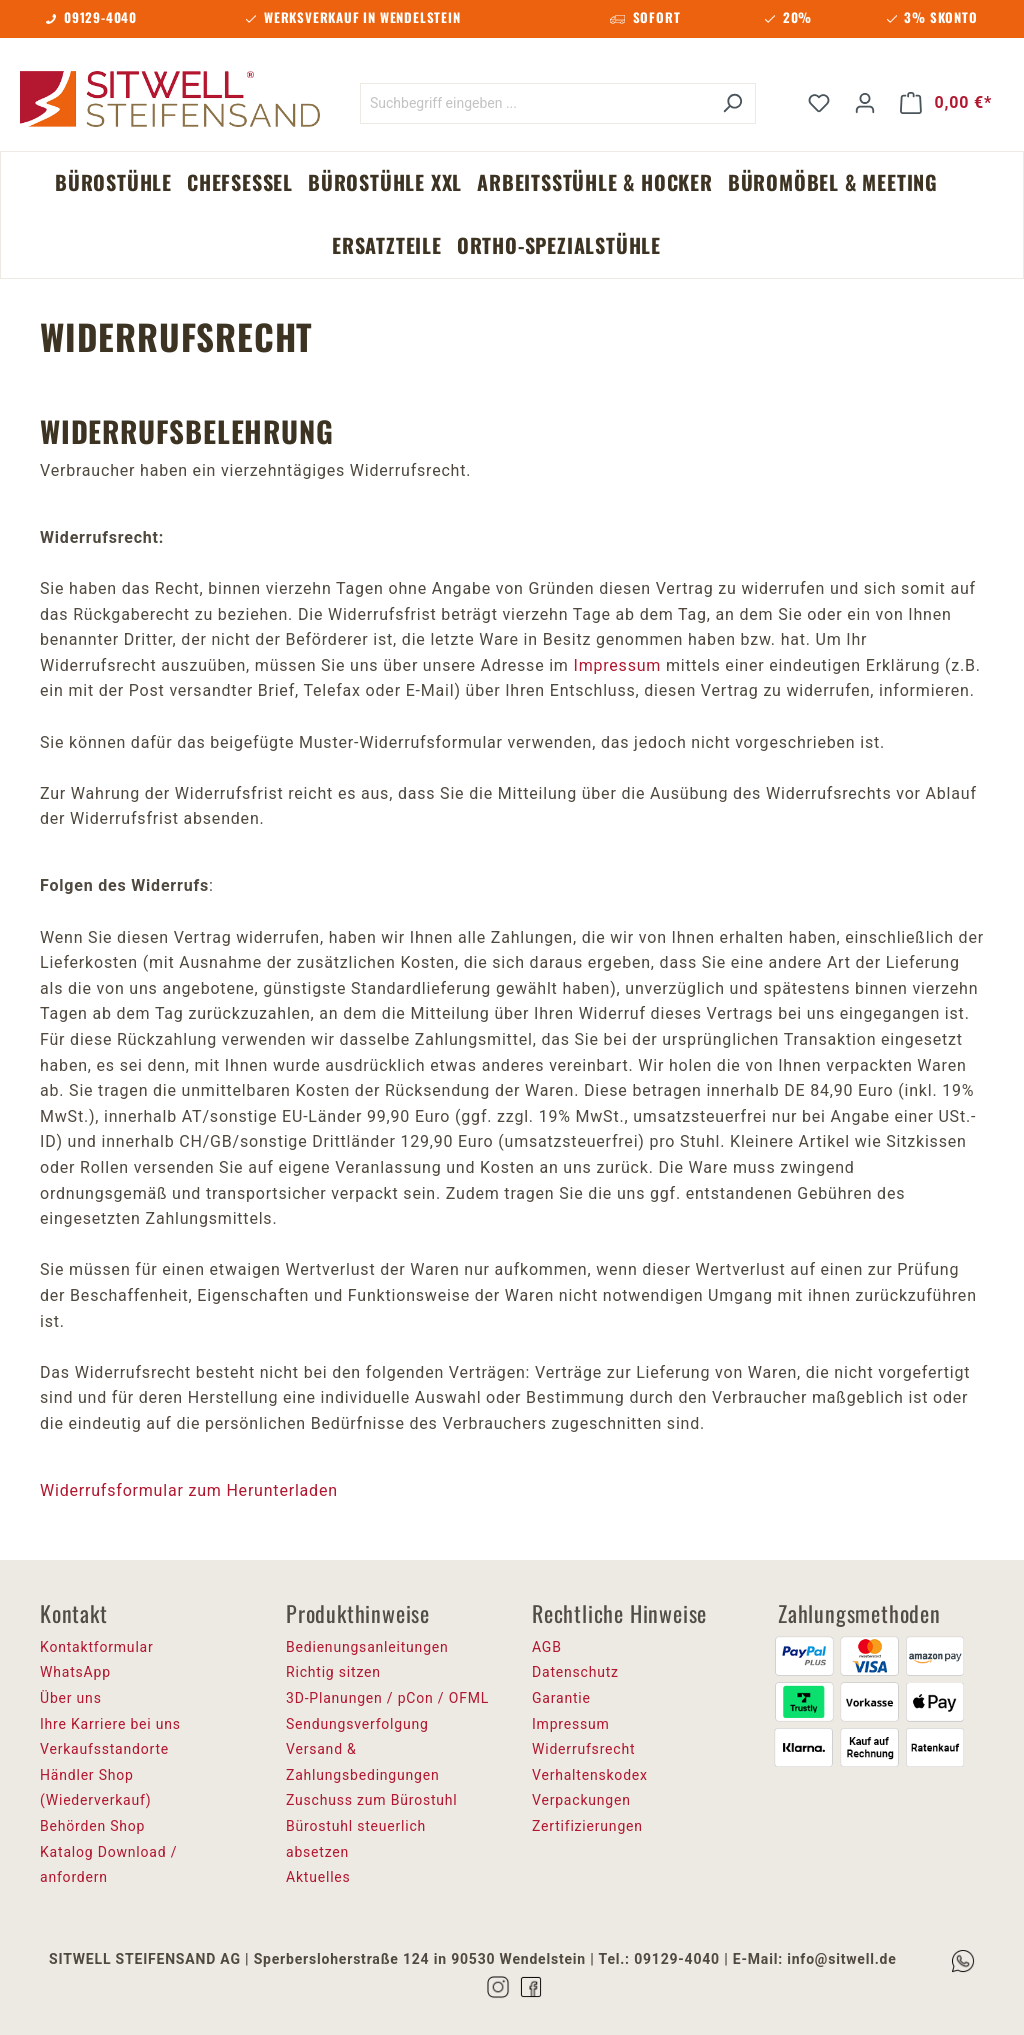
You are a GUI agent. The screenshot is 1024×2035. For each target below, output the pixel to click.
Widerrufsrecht (583, 1749)
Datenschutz (575, 1672)
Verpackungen (581, 1800)
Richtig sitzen (333, 1672)
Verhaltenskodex (590, 1775)
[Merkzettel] (819, 103)
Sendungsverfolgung (357, 1724)
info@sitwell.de (841, 1959)
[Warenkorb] (946, 103)
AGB (547, 1647)
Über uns (71, 1698)
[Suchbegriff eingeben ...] (535, 103)
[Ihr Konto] (865, 103)
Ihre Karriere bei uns (110, 1724)
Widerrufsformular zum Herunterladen (189, 1490)
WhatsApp (75, 1672)
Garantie (561, 1698)
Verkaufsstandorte (104, 1749)
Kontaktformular (97, 1647)
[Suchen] (732, 103)
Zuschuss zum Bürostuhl (372, 1800)
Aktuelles (318, 1877)
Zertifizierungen (587, 1826)
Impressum (617, 665)
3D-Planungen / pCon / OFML (387, 1698)
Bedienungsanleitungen (367, 1647)
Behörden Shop (92, 1826)
